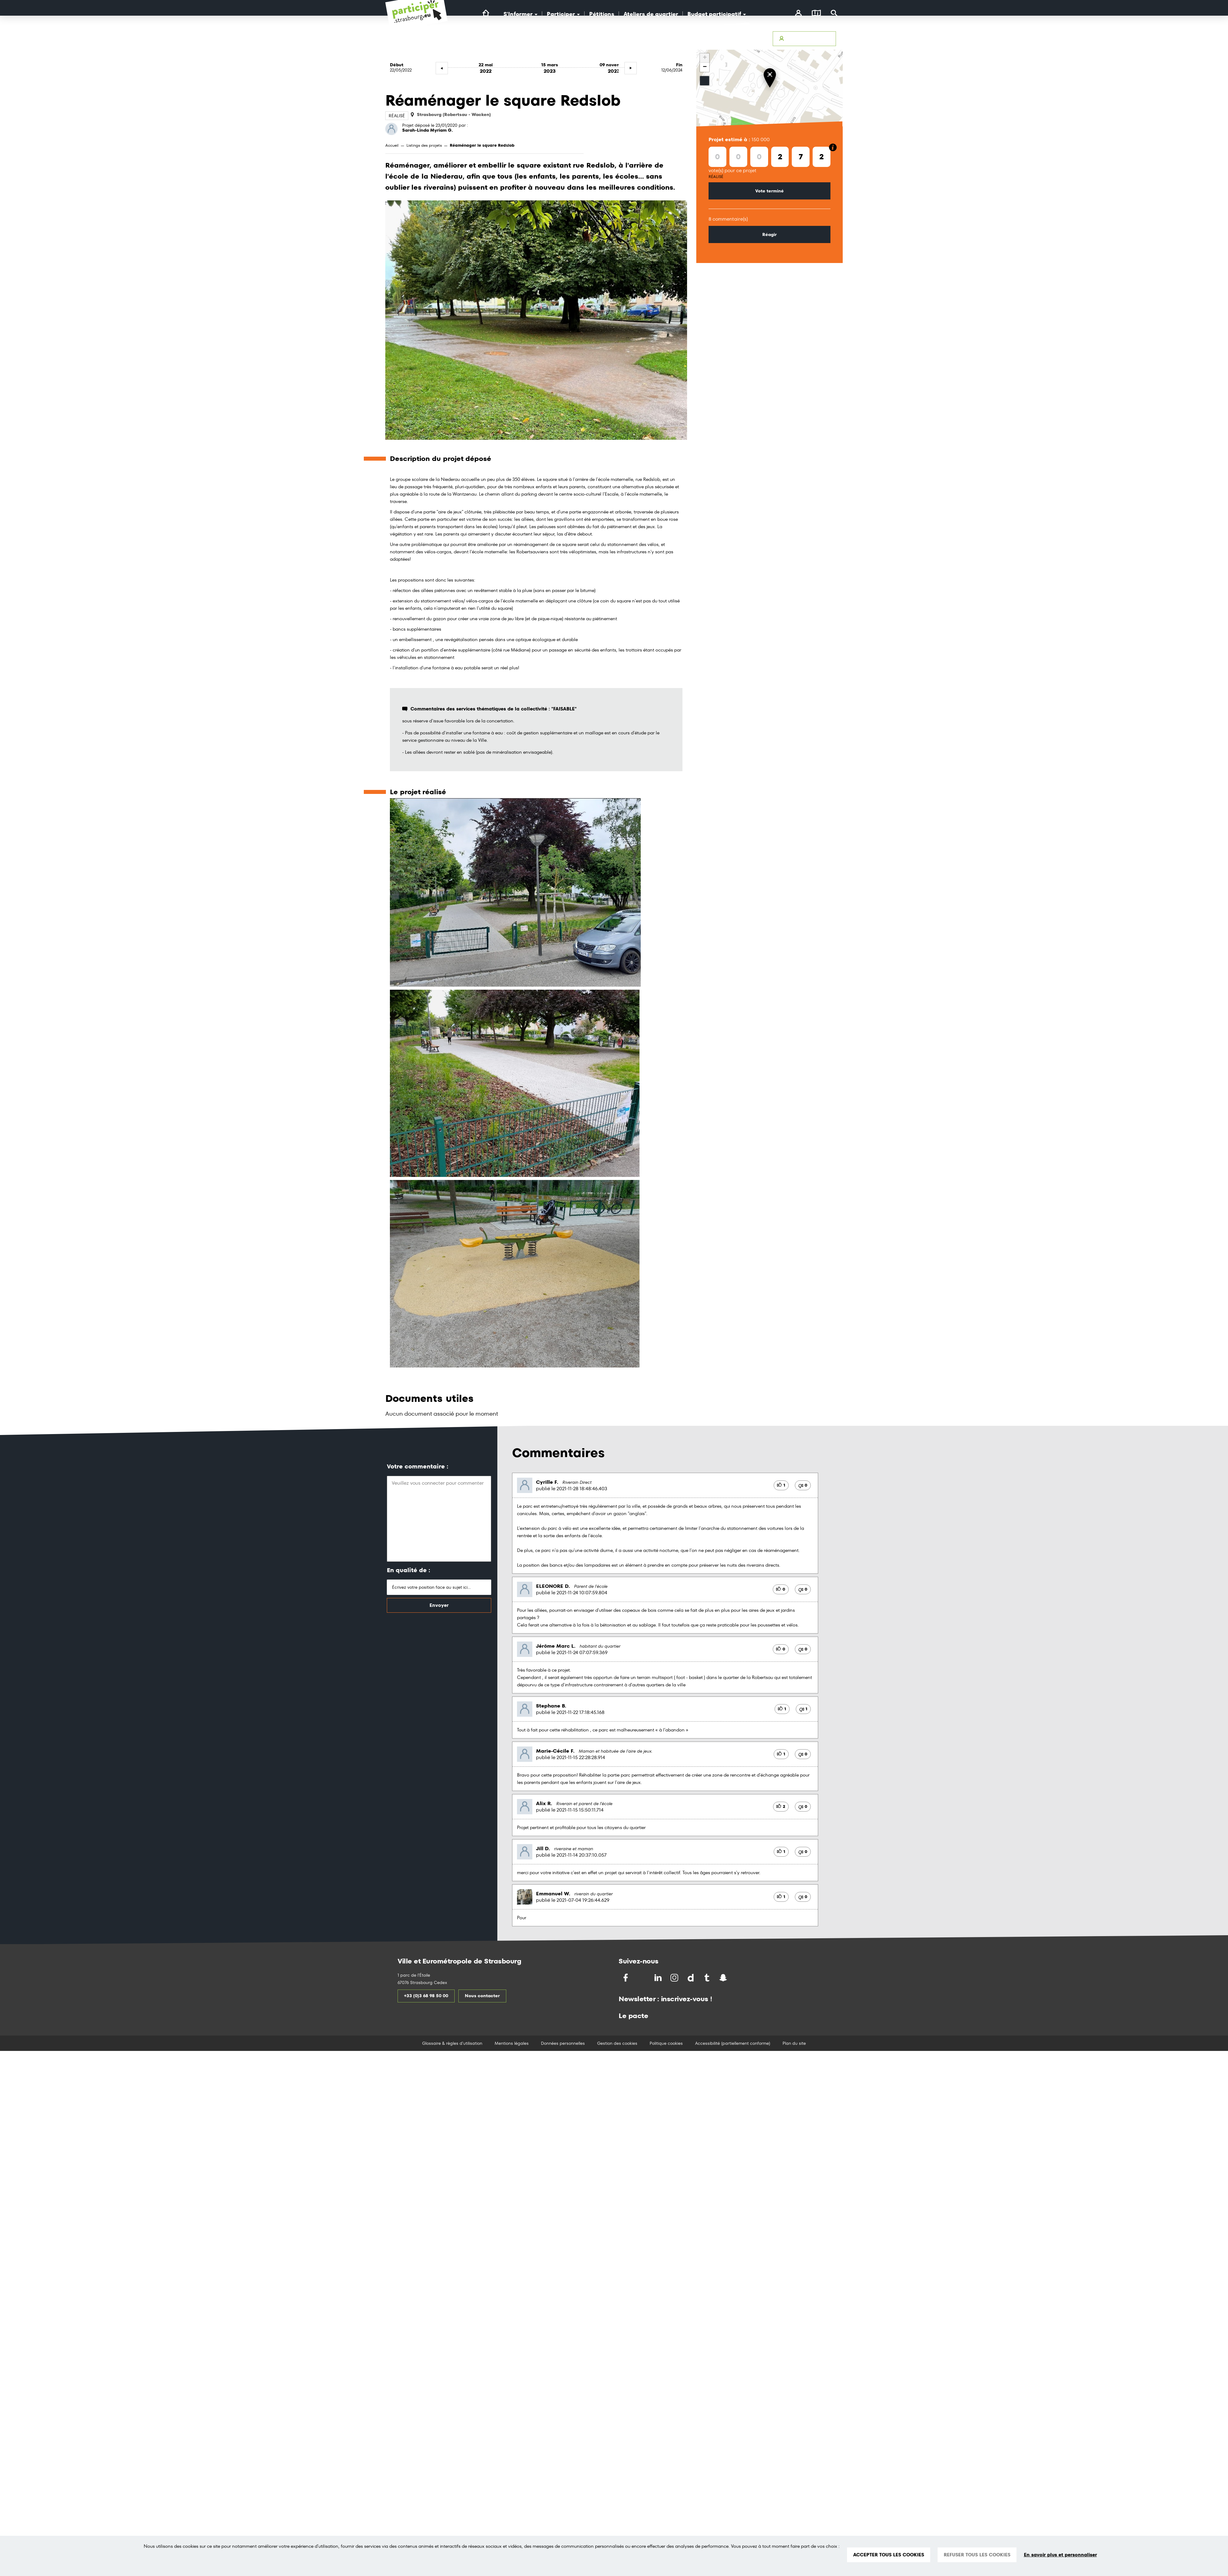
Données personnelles (563, 2043)
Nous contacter (482, 1996)
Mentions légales (512, 2043)
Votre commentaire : (417, 1466)
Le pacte (633, 2016)
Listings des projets (424, 145)
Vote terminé (769, 191)
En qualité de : (408, 1570)
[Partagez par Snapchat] (723, 1978)
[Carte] (816, 14)
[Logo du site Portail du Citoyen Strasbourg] (416, 18)
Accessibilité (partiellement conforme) (732, 2043)
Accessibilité (657, 38)
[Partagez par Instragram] (674, 1978)
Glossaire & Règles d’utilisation (733, 38)
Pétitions (601, 14)
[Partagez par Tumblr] (707, 1978)
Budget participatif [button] (716, 14)
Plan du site (794, 2043)
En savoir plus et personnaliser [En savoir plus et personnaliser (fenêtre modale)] (1060, 2555)
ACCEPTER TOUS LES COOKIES (888, 2554)
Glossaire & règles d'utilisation (452, 2043)
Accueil (391, 145)
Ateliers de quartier (651, 14)
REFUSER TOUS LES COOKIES (977, 2554)
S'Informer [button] (520, 14)
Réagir (769, 234)
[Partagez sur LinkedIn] (658, 1978)
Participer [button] (563, 14)
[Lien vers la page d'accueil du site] (485, 13)
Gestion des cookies (617, 2043)
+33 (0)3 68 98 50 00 (426, 1996)
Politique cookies (666, 2043)
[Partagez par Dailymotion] (691, 1978)
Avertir (685, 38)
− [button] (705, 67)
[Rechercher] (834, 14)
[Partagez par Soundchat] (736, 1977)
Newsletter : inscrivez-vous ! (665, 1999)
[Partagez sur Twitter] (642, 1978)
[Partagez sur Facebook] (626, 1978)
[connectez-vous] (798, 14)
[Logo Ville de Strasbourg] (512, 45)
